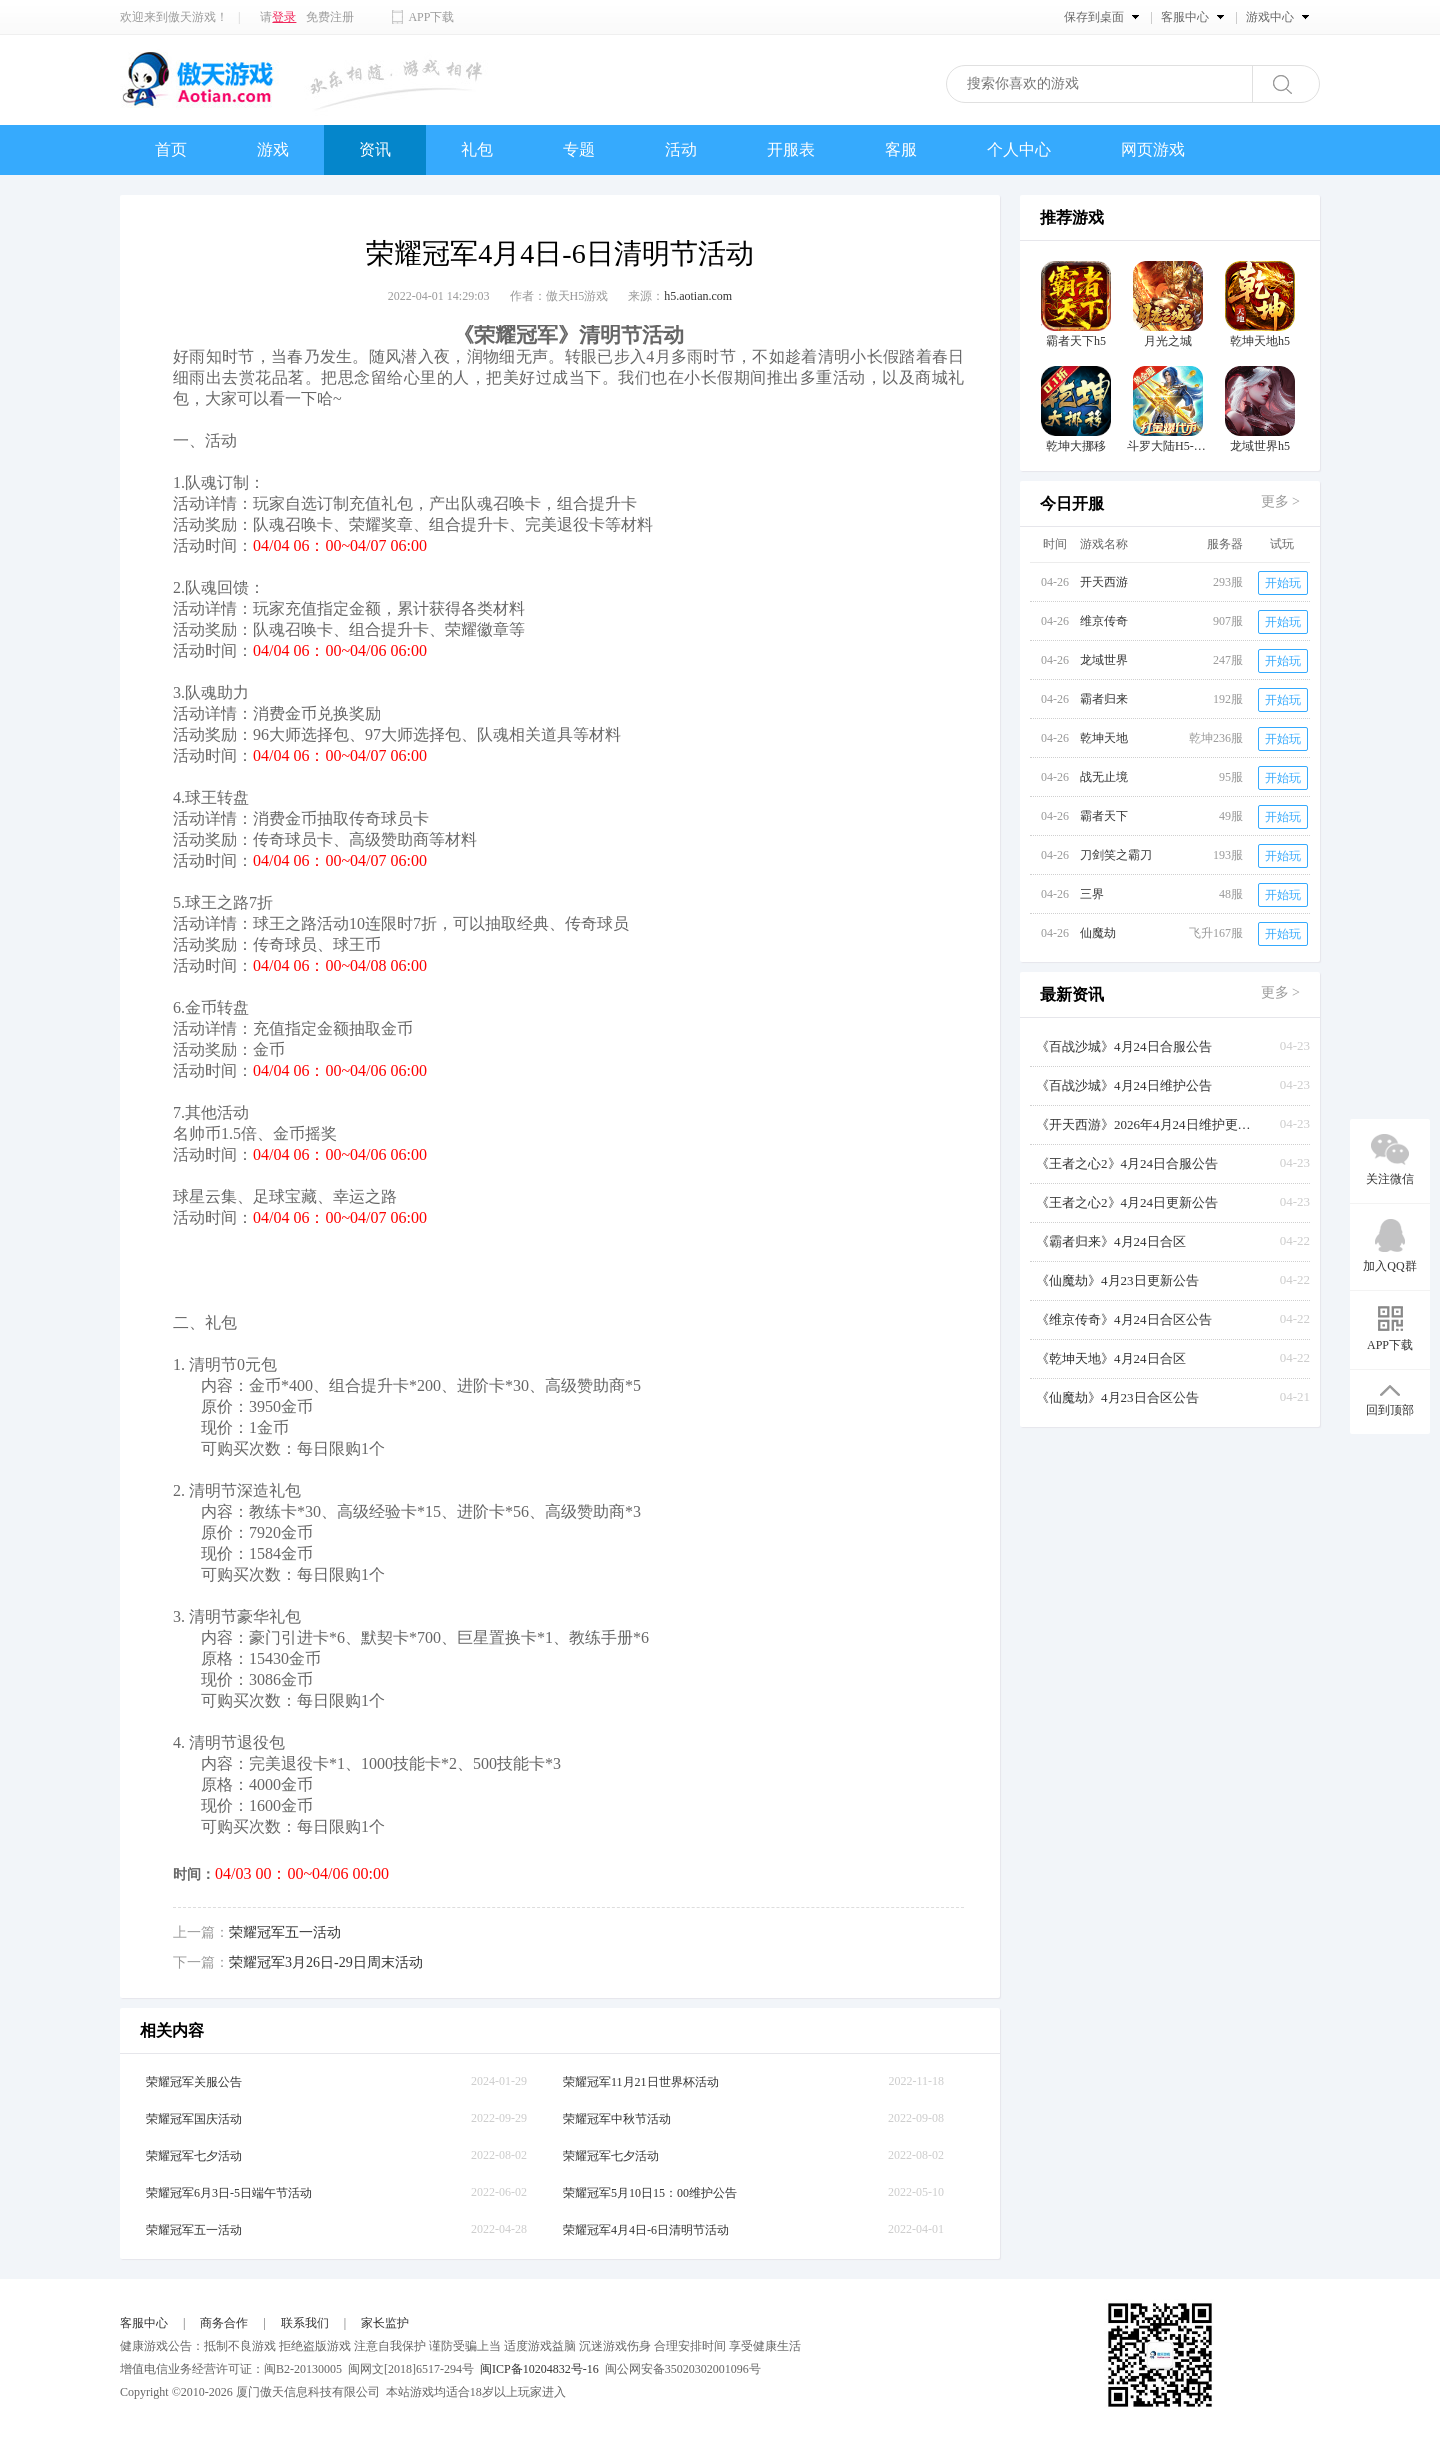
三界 (1092, 894)
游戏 (273, 149)
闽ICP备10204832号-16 (539, 2369)
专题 (579, 149)
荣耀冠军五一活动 (285, 1932)
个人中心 (1019, 149)
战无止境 (1104, 777)
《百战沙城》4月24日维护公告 (1124, 1085)
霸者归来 (1104, 699)
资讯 (375, 149)
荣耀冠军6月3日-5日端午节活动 (229, 2193)
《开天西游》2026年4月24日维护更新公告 (1146, 1124)
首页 (171, 149)
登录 (284, 17)
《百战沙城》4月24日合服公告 (1124, 1046)
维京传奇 (1104, 621)
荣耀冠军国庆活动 (194, 2119)
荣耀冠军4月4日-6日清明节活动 (646, 2230)
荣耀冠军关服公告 (194, 2082)
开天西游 (1104, 582)
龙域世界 (1104, 660)
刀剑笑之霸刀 (1116, 855)
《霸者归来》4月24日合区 (1111, 1241)
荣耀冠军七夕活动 (194, 2156)
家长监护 (385, 2323)
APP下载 (431, 17)
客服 (901, 149)
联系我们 (305, 2323)
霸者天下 (1104, 816)
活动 (681, 149)
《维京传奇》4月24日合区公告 (1124, 1319)
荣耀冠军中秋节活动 (617, 2119)
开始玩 (1283, 583)
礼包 (477, 149)
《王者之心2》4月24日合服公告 (1127, 1163)
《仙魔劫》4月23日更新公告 (1117, 1280)
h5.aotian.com (698, 296)
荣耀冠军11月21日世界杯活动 (641, 2082)
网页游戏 (1153, 149)
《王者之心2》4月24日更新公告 (1127, 1202)
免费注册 (330, 17)
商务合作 (224, 2323)
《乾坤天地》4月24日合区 (1111, 1358)
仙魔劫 (1098, 933)
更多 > (1280, 501)
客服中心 (144, 2323)
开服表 (791, 149)
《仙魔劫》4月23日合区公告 (1117, 1397)
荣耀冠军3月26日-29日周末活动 (326, 1962)
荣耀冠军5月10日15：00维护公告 (650, 2193)
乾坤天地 (1104, 738)
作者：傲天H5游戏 (559, 296)
